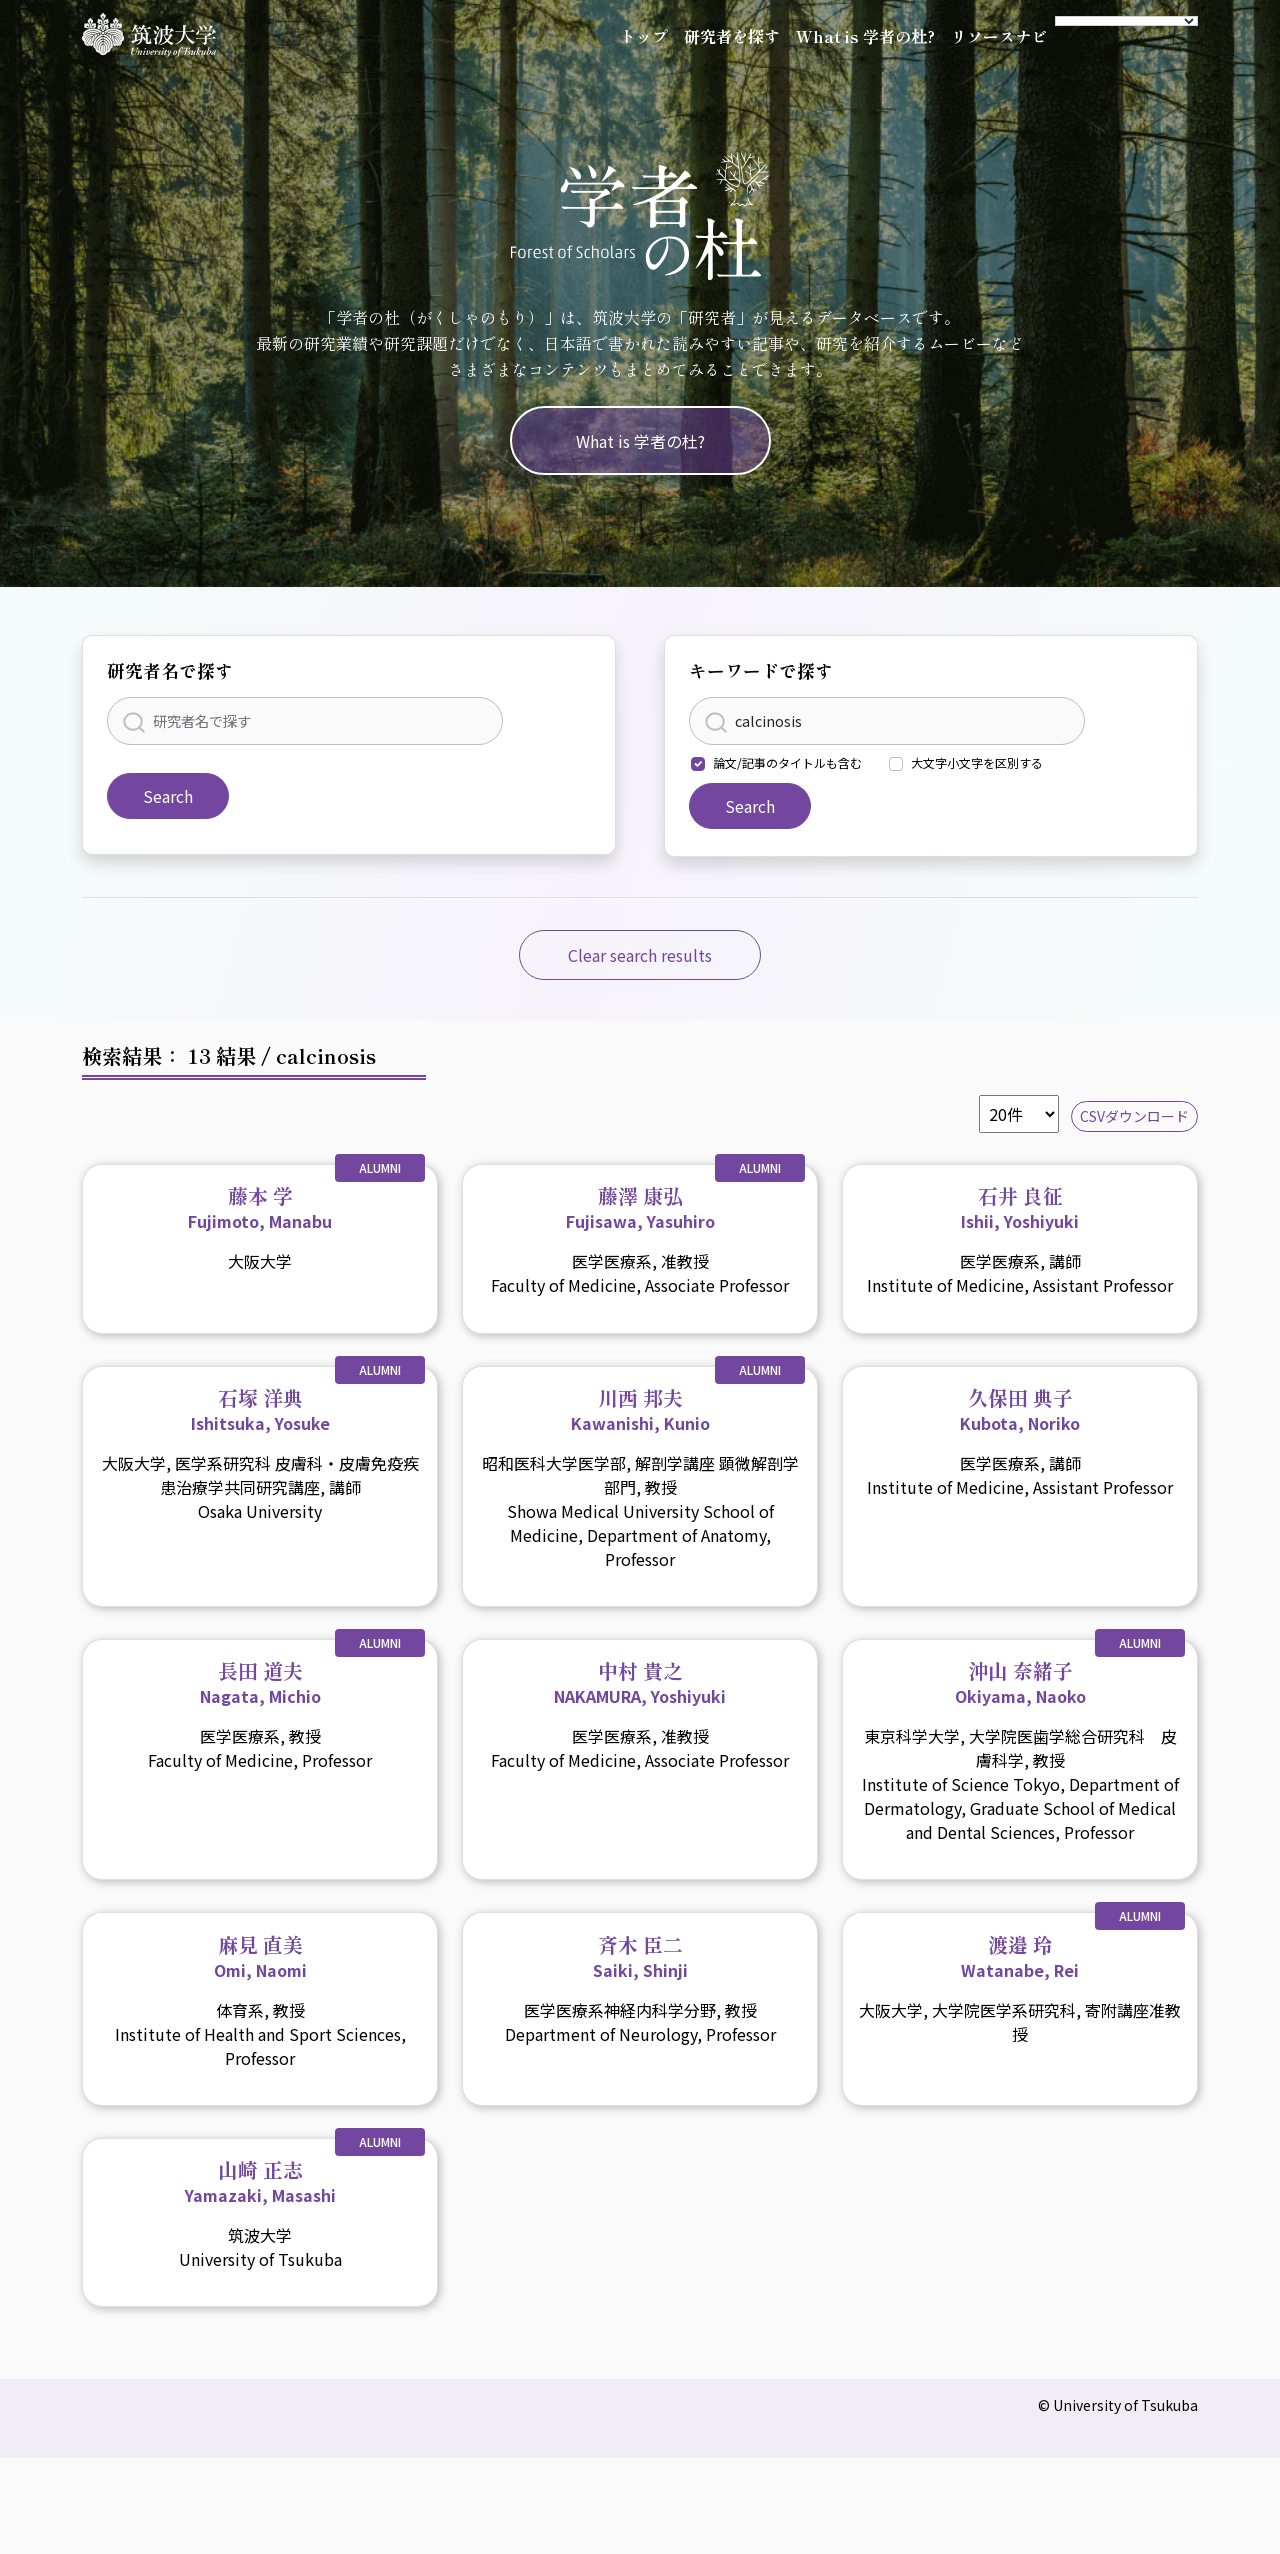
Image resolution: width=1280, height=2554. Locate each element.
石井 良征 (1020, 1207)
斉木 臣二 (640, 1956)
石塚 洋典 (260, 1409)
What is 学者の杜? (865, 36)
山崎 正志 (260, 2181)
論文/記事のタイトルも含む (787, 762)
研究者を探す (732, 36)
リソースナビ (999, 36)
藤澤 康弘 (640, 1207)
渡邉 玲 (1020, 1956)
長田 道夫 (260, 1682)
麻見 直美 (260, 1956)
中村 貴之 (640, 1682)
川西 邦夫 (640, 1409)
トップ (644, 36)
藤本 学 (260, 1207)
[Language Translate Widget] (1126, 21)
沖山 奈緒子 (1020, 1682)
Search (168, 796)
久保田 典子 (1020, 1409)
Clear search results (640, 955)
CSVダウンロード (1134, 1116)
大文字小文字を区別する (977, 762)
